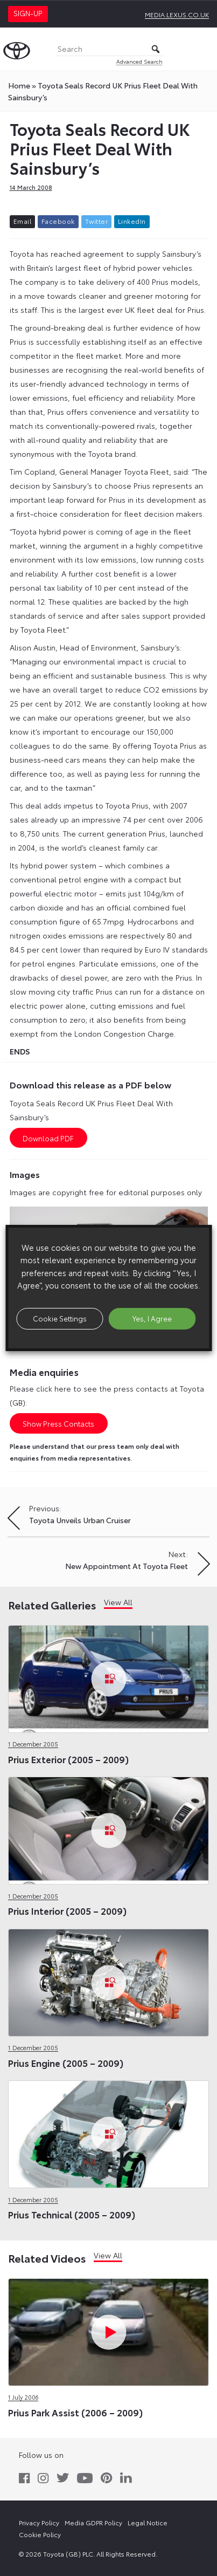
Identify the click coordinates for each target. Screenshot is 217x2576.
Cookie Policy (40, 2534)
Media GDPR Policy (93, 2522)
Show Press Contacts (58, 1423)
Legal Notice (147, 2522)
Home (19, 85)
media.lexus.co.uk (177, 14)
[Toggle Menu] (203, 49)
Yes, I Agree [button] (152, 1318)
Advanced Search (139, 61)
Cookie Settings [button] (60, 1318)
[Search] (109, 49)
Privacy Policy (39, 2522)
